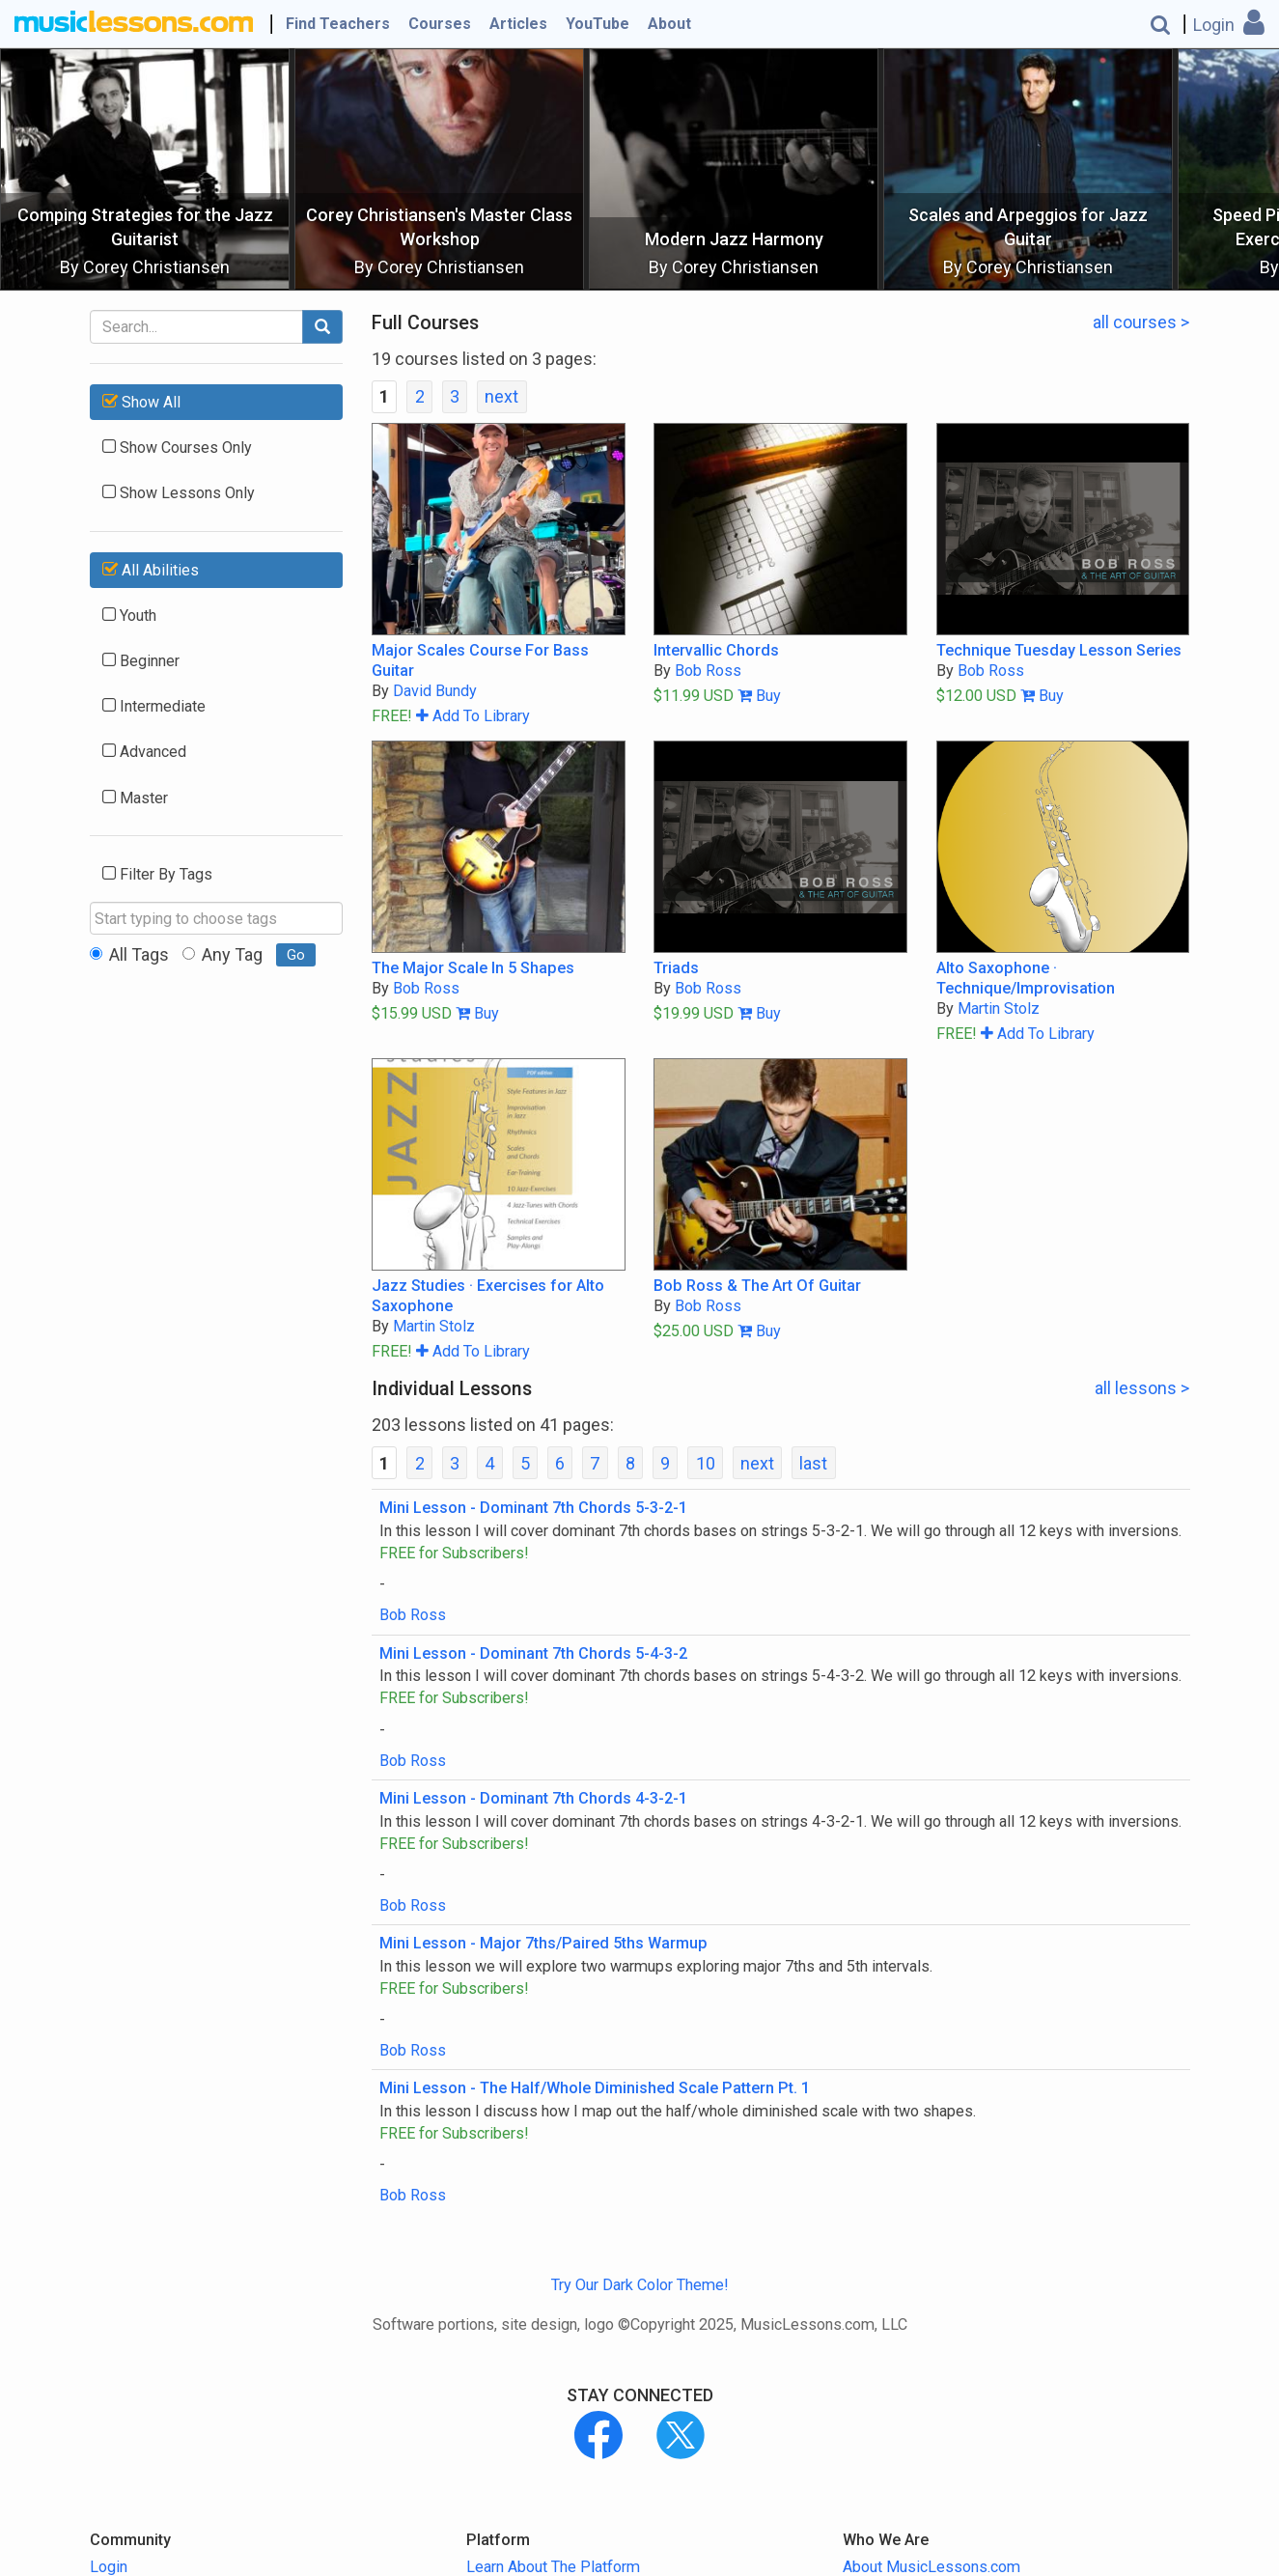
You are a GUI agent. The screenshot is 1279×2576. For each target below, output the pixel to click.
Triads (676, 968)
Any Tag (222, 954)
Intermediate (154, 706)
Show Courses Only (177, 447)
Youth (129, 615)
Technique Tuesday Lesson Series (1059, 650)
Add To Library (473, 716)
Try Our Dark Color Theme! (640, 2285)
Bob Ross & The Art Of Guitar (757, 1285)
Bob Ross (708, 670)
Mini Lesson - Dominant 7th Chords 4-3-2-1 (533, 1798)
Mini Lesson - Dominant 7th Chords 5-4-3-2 (533, 1653)
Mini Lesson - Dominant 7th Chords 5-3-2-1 (533, 1507)
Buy (759, 695)
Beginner (141, 661)
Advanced (144, 751)
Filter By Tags (157, 874)
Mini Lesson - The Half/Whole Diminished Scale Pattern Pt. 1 (594, 2088)
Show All (141, 402)
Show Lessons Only (178, 493)
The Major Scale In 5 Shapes (473, 968)
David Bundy (435, 691)
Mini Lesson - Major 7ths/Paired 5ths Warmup (543, 1943)
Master (135, 798)
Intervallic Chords (716, 650)
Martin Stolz (999, 1008)
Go (296, 955)
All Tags (129, 954)
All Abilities (150, 570)
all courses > (1141, 322)
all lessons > (1142, 1388)
